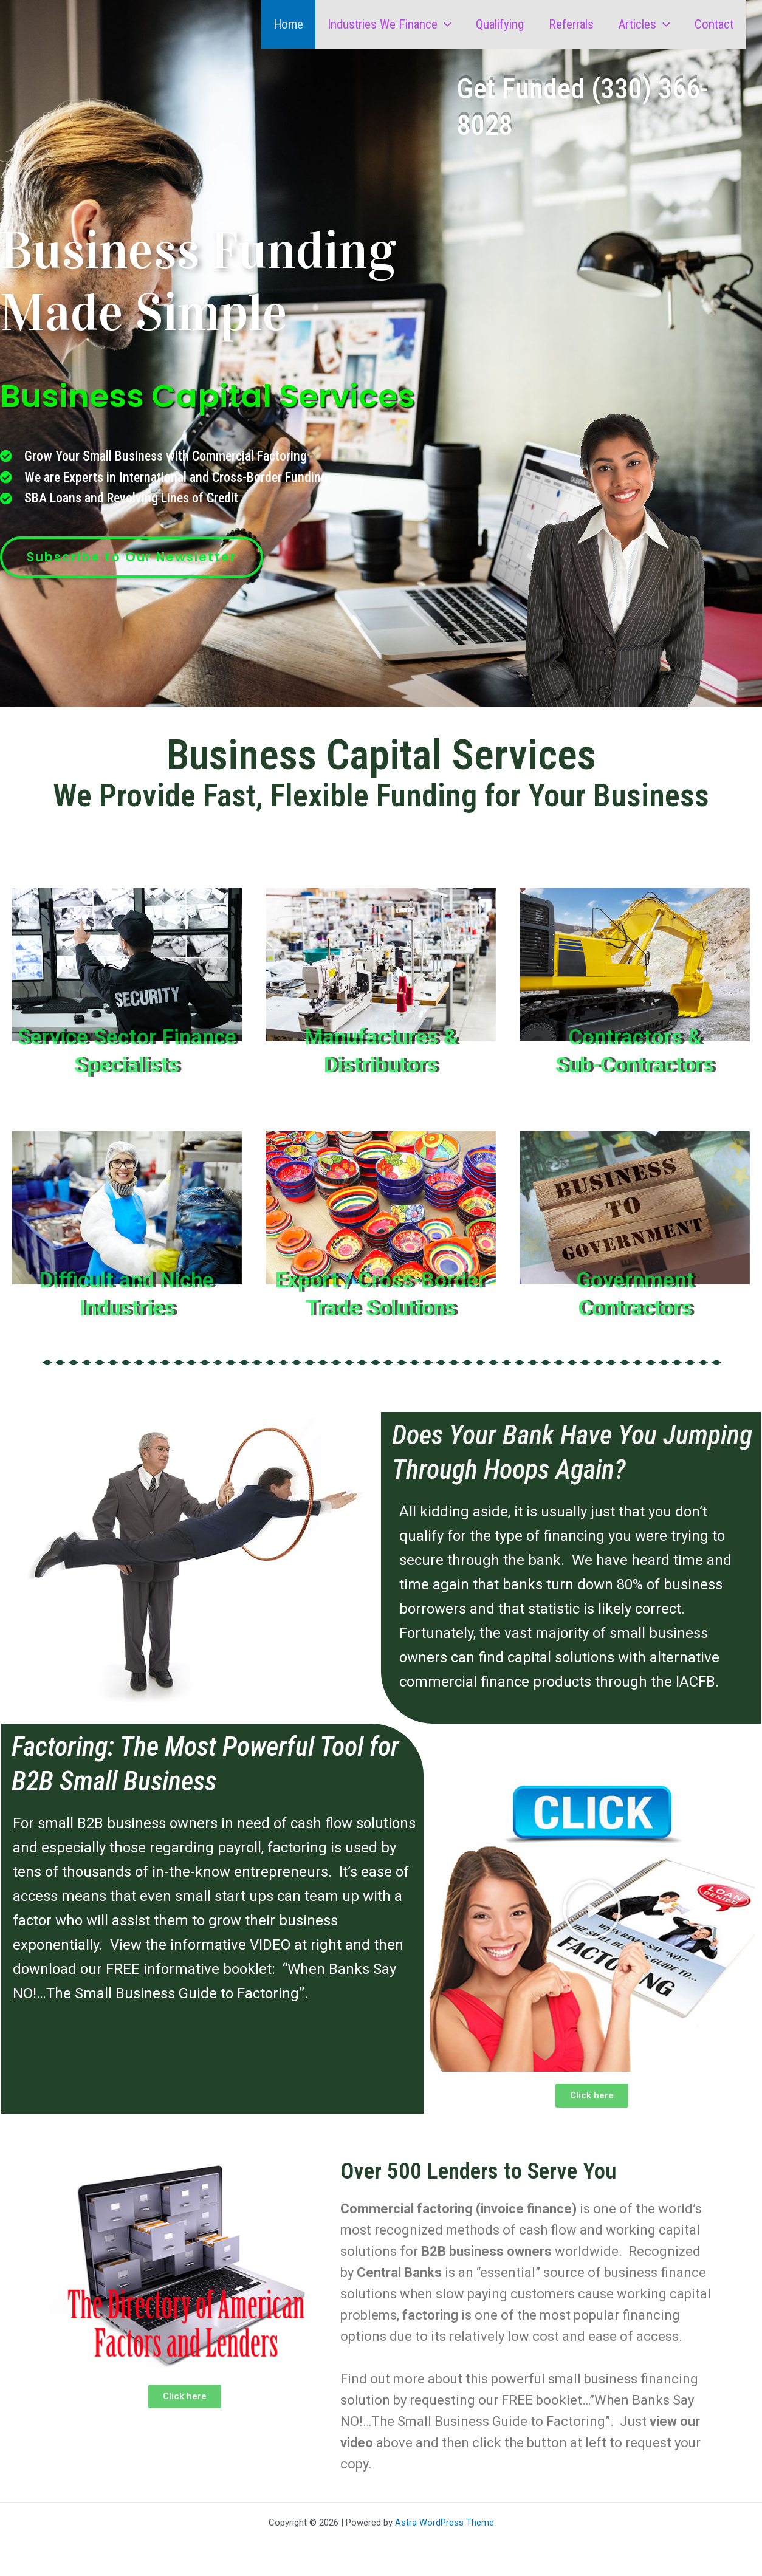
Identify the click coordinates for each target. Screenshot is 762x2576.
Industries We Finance (385, 24)
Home (283, 24)
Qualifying (496, 24)
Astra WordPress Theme (444, 2522)
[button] (440, 24)
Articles (642, 24)
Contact (713, 24)
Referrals (568, 24)
